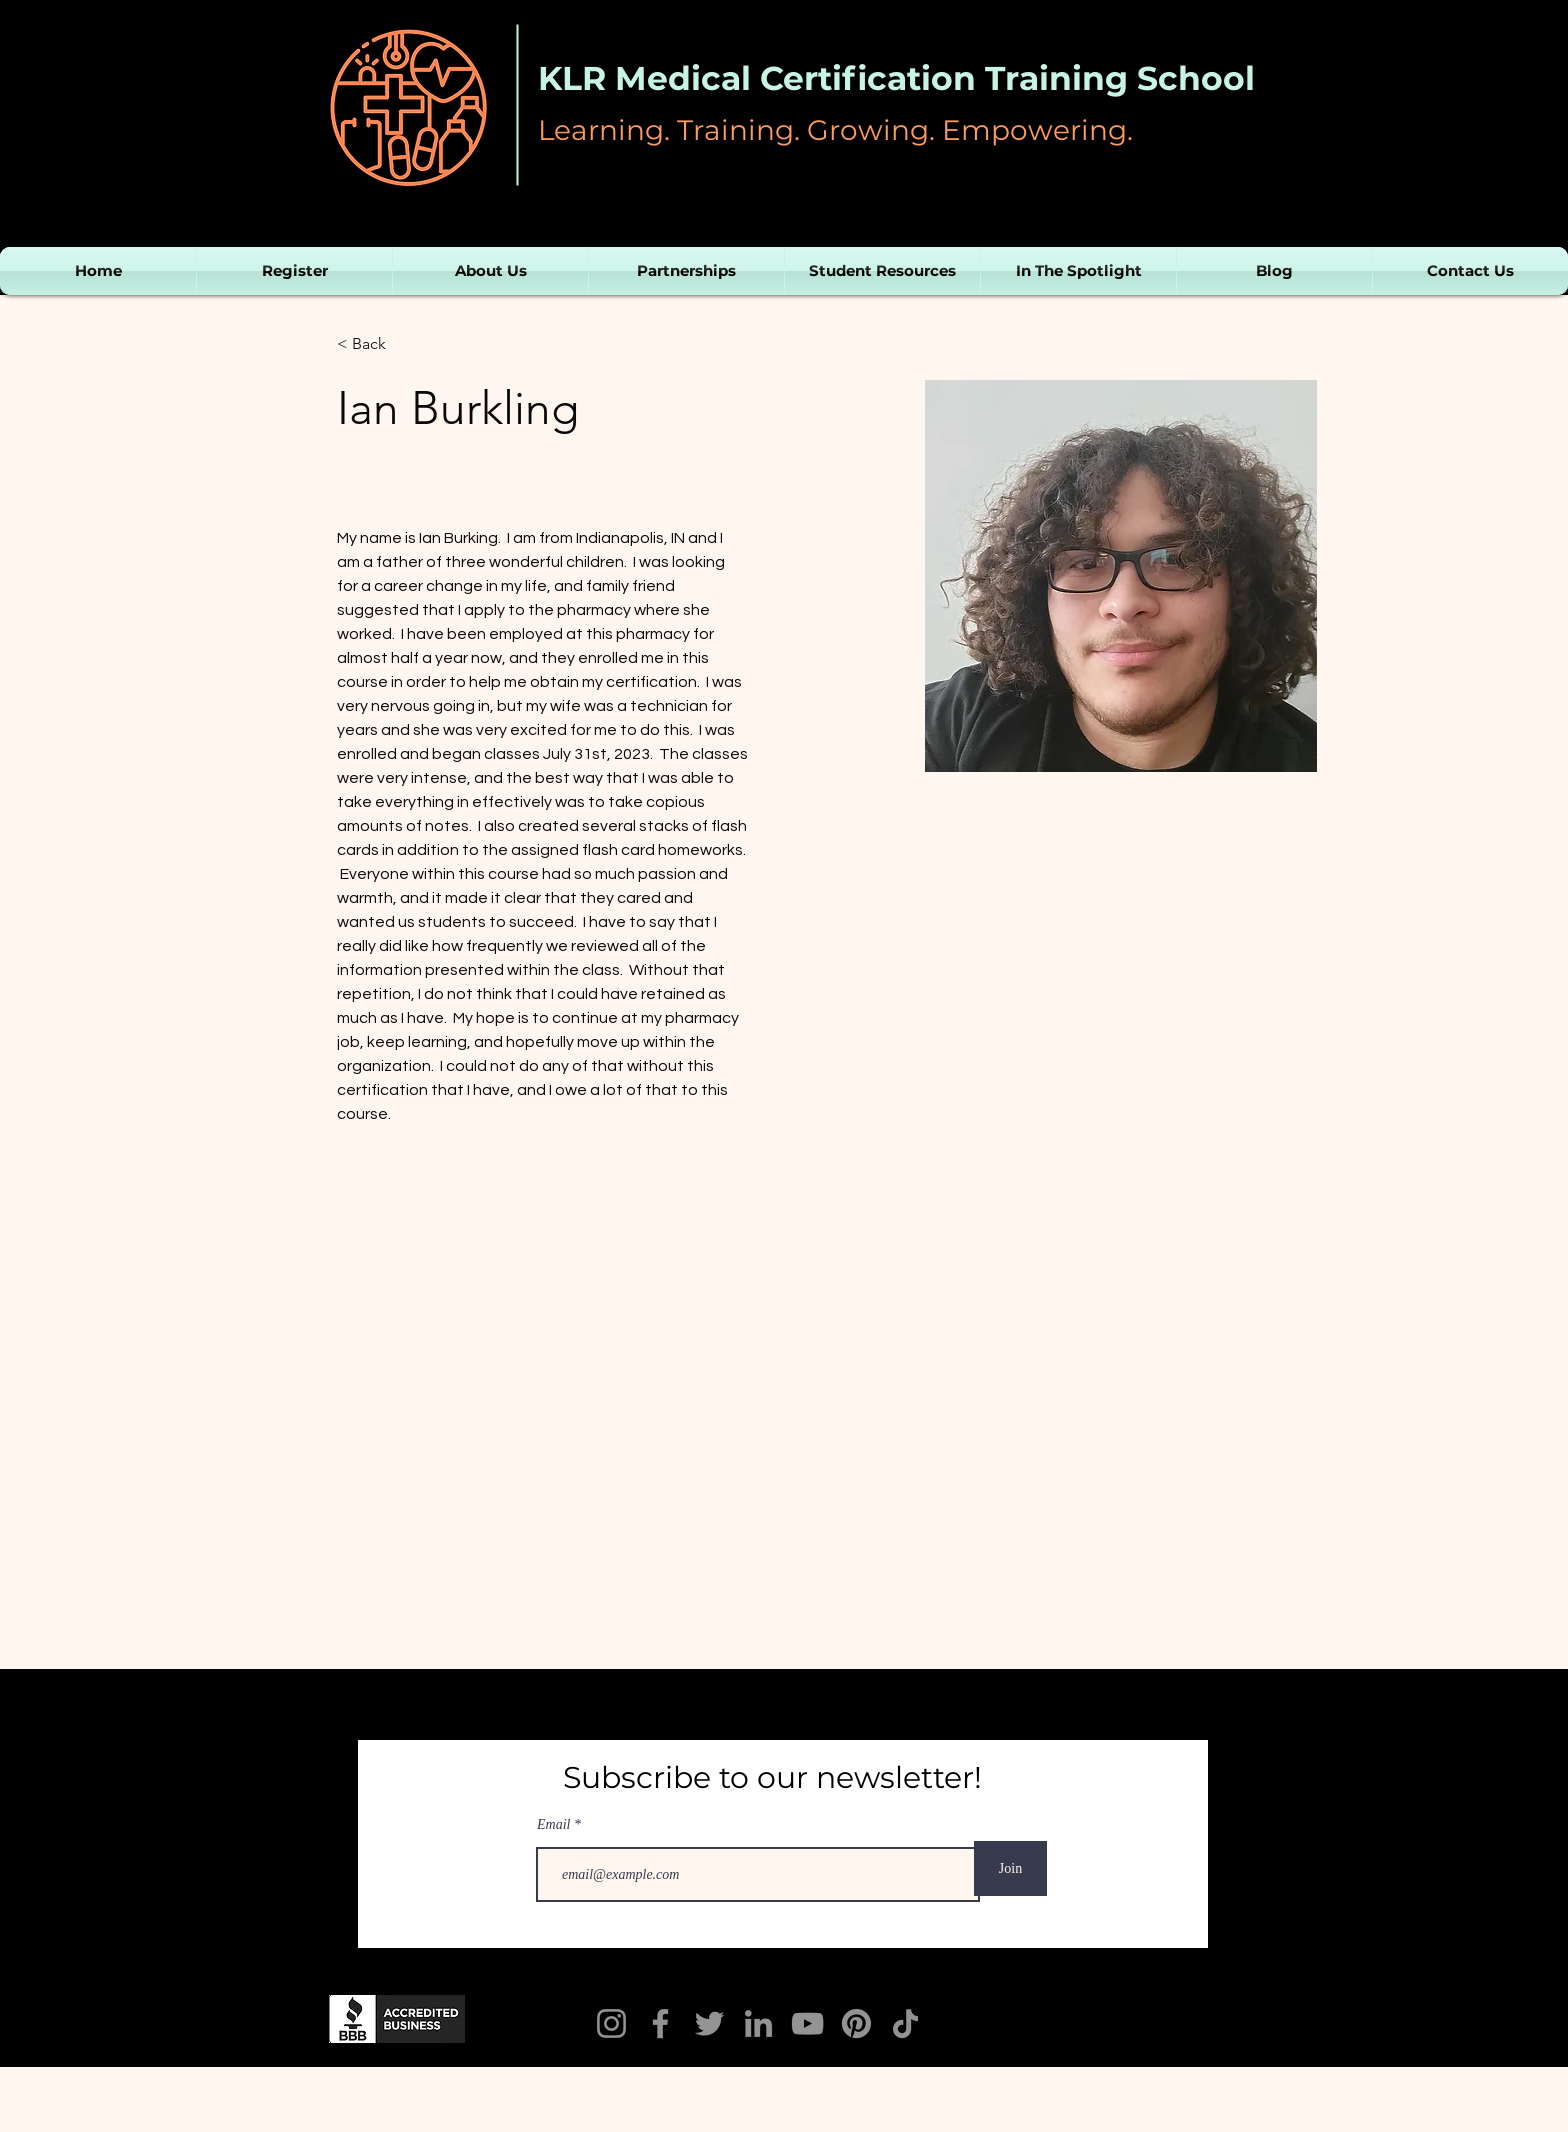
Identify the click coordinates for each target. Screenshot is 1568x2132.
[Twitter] (709, 2023)
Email (555, 1825)
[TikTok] (905, 2023)
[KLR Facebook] (660, 2023)
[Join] (1010, 1868)
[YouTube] (807, 2023)
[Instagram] (611, 2023)
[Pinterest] (856, 2023)
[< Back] (376, 344)
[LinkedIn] (758, 2023)
